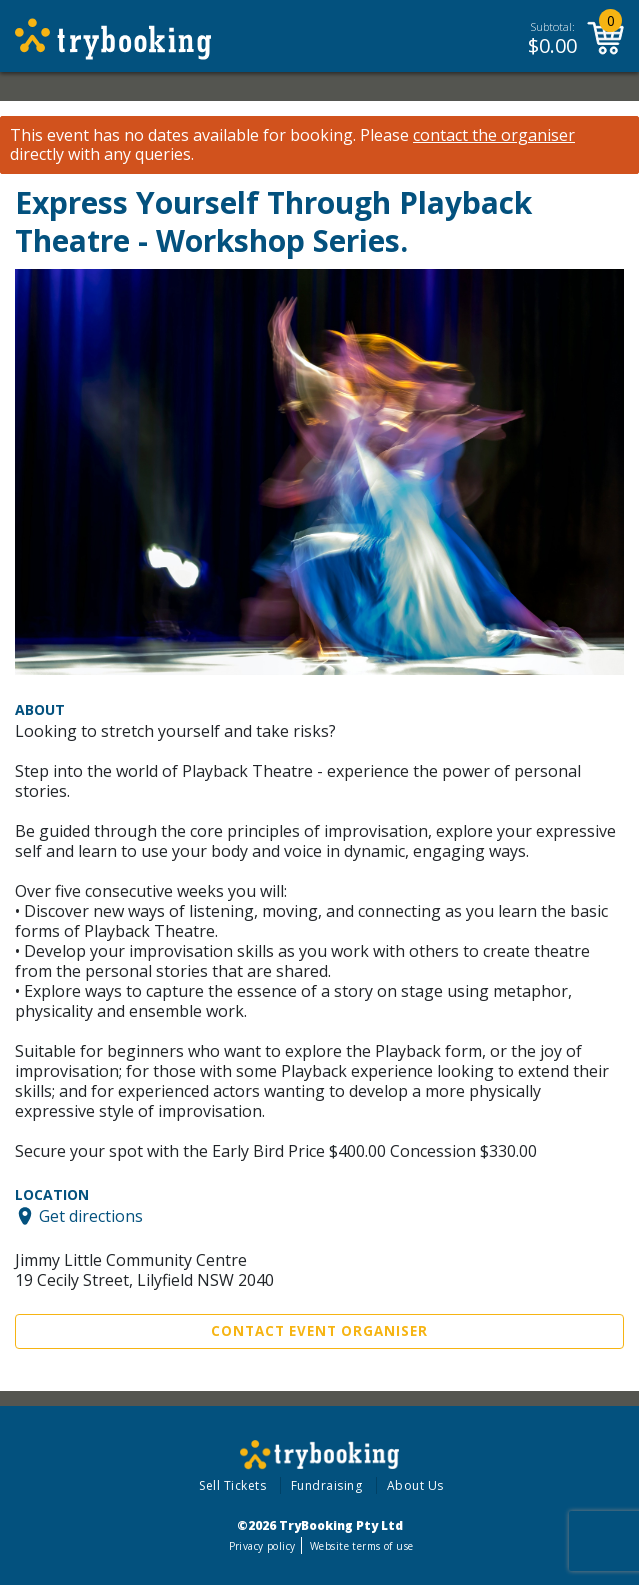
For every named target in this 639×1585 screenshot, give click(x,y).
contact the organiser (494, 135)
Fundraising (327, 1485)
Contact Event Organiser (319, 1331)
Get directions (91, 1216)
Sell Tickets (232, 1485)
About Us (415, 1485)
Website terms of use (361, 1546)
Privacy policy (262, 1546)
